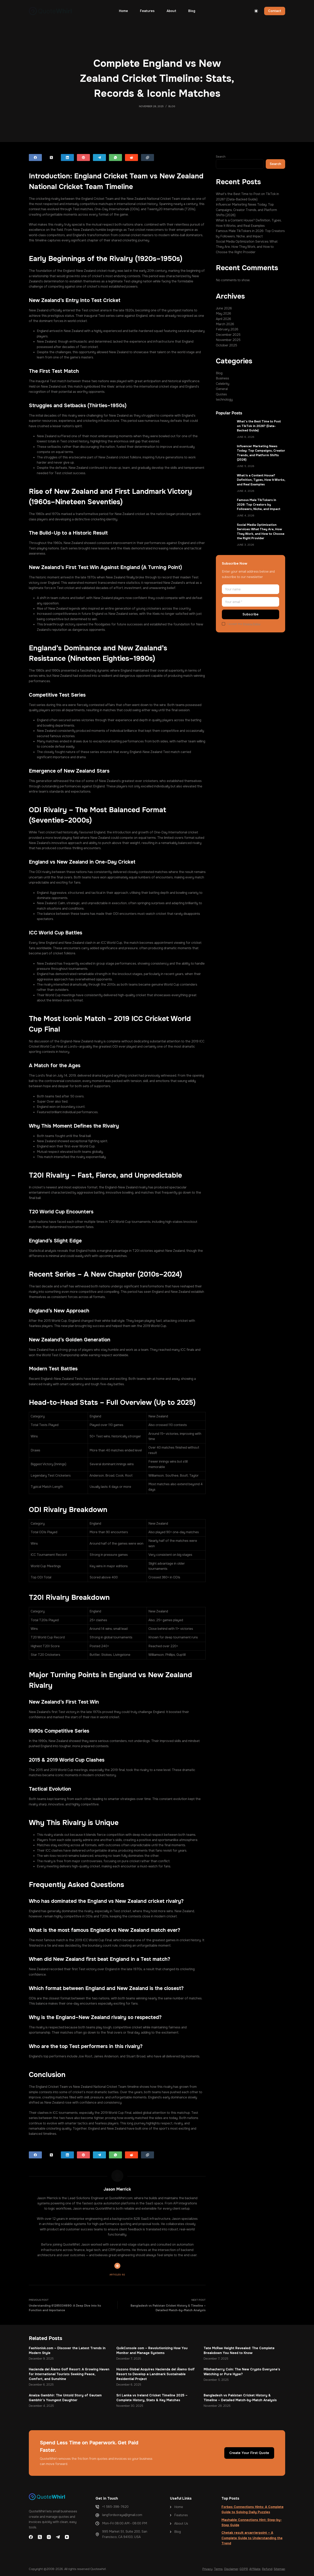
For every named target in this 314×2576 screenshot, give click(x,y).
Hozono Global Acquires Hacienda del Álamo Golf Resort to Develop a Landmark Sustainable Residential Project (155, 2374)
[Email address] (250, 602)
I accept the (243, 624)
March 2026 (225, 324)
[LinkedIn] (67, 157)
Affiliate (255, 2569)
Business (222, 378)
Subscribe (251, 614)
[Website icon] (117, 2266)
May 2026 (223, 313)
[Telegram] (99, 157)
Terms (218, 2569)
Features (147, 11)
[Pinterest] (83, 157)
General (222, 389)
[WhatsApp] (115, 157)
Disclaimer (231, 2569)
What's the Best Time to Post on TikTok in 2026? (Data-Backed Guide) (259, 425)
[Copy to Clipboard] (147, 157)
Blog (191, 11)
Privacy (207, 2569)
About (171, 11)
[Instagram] (49, 2537)
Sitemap (279, 2569)
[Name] (250, 589)
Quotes (221, 394)
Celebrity (222, 384)
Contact (274, 11)
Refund (267, 2569)
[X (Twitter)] (51, 157)
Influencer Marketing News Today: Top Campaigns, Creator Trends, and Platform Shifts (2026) (246, 209)
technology (224, 399)
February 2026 (227, 329)
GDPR (244, 2569)
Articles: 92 (117, 2274)
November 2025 (228, 340)
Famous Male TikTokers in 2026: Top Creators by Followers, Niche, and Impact (258, 504)
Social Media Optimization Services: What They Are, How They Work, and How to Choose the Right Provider (247, 246)
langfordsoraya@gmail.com (122, 2515)
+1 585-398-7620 (115, 2507)
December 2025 (228, 335)
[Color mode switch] (256, 11)
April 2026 (223, 319)
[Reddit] (131, 157)
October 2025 (226, 345)
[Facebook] (35, 157)
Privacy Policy (251, 624)
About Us (181, 2523)
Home (123, 11)
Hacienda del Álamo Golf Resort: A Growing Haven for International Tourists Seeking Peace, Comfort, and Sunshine (69, 2374)
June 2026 (224, 308)
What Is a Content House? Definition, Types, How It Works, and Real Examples (261, 479)
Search (220, 157)
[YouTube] (67, 2537)
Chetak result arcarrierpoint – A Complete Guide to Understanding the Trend (252, 2538)
